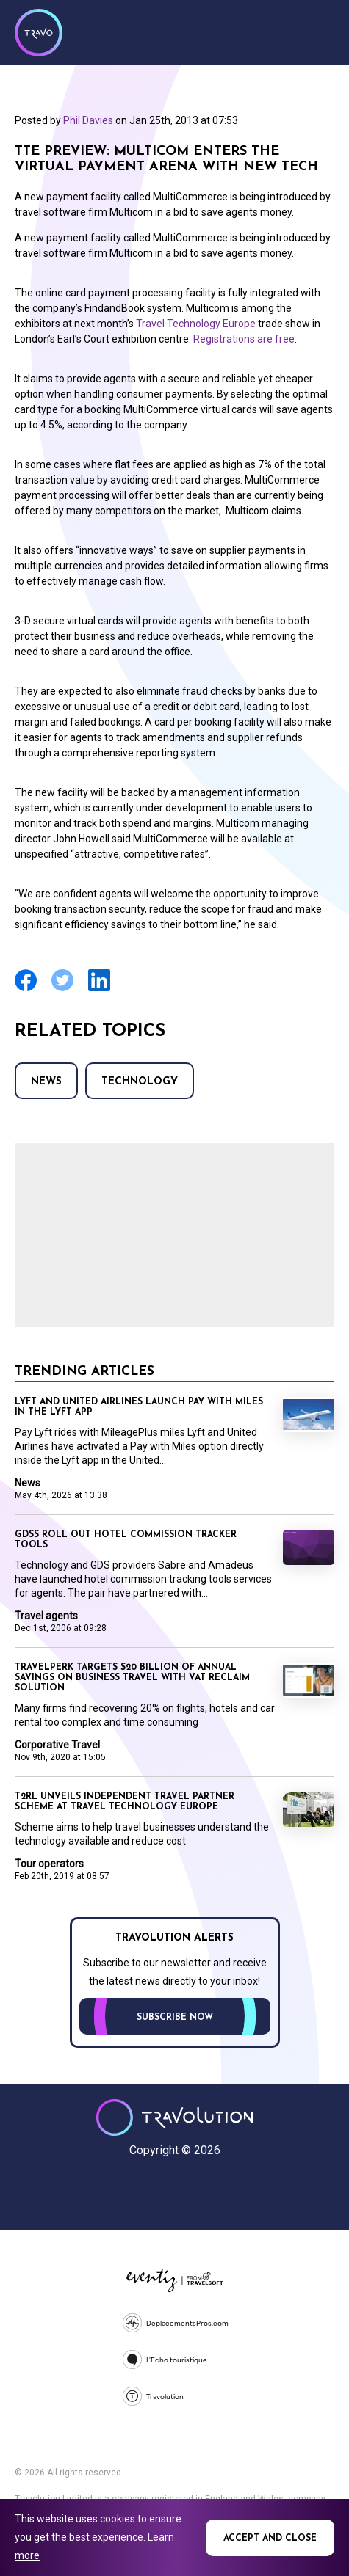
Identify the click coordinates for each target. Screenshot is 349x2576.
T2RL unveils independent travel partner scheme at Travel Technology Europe (124, 1801)
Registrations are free (244, 339)
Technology (139, 1081)
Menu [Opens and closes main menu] (320, 31)
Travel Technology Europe (197, 323)
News (46, 1081)
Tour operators (49, 1863)
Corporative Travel (57, 1744)
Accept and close (270, 2538)
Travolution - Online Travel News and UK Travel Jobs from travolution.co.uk (174, 2117)
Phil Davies (88, 120)
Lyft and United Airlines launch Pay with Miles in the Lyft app (139, 1407)
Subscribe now (175, 2017)
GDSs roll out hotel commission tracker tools (126, 1540)
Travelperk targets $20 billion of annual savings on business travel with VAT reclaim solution (132, 1678)
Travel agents (46, 1615)
